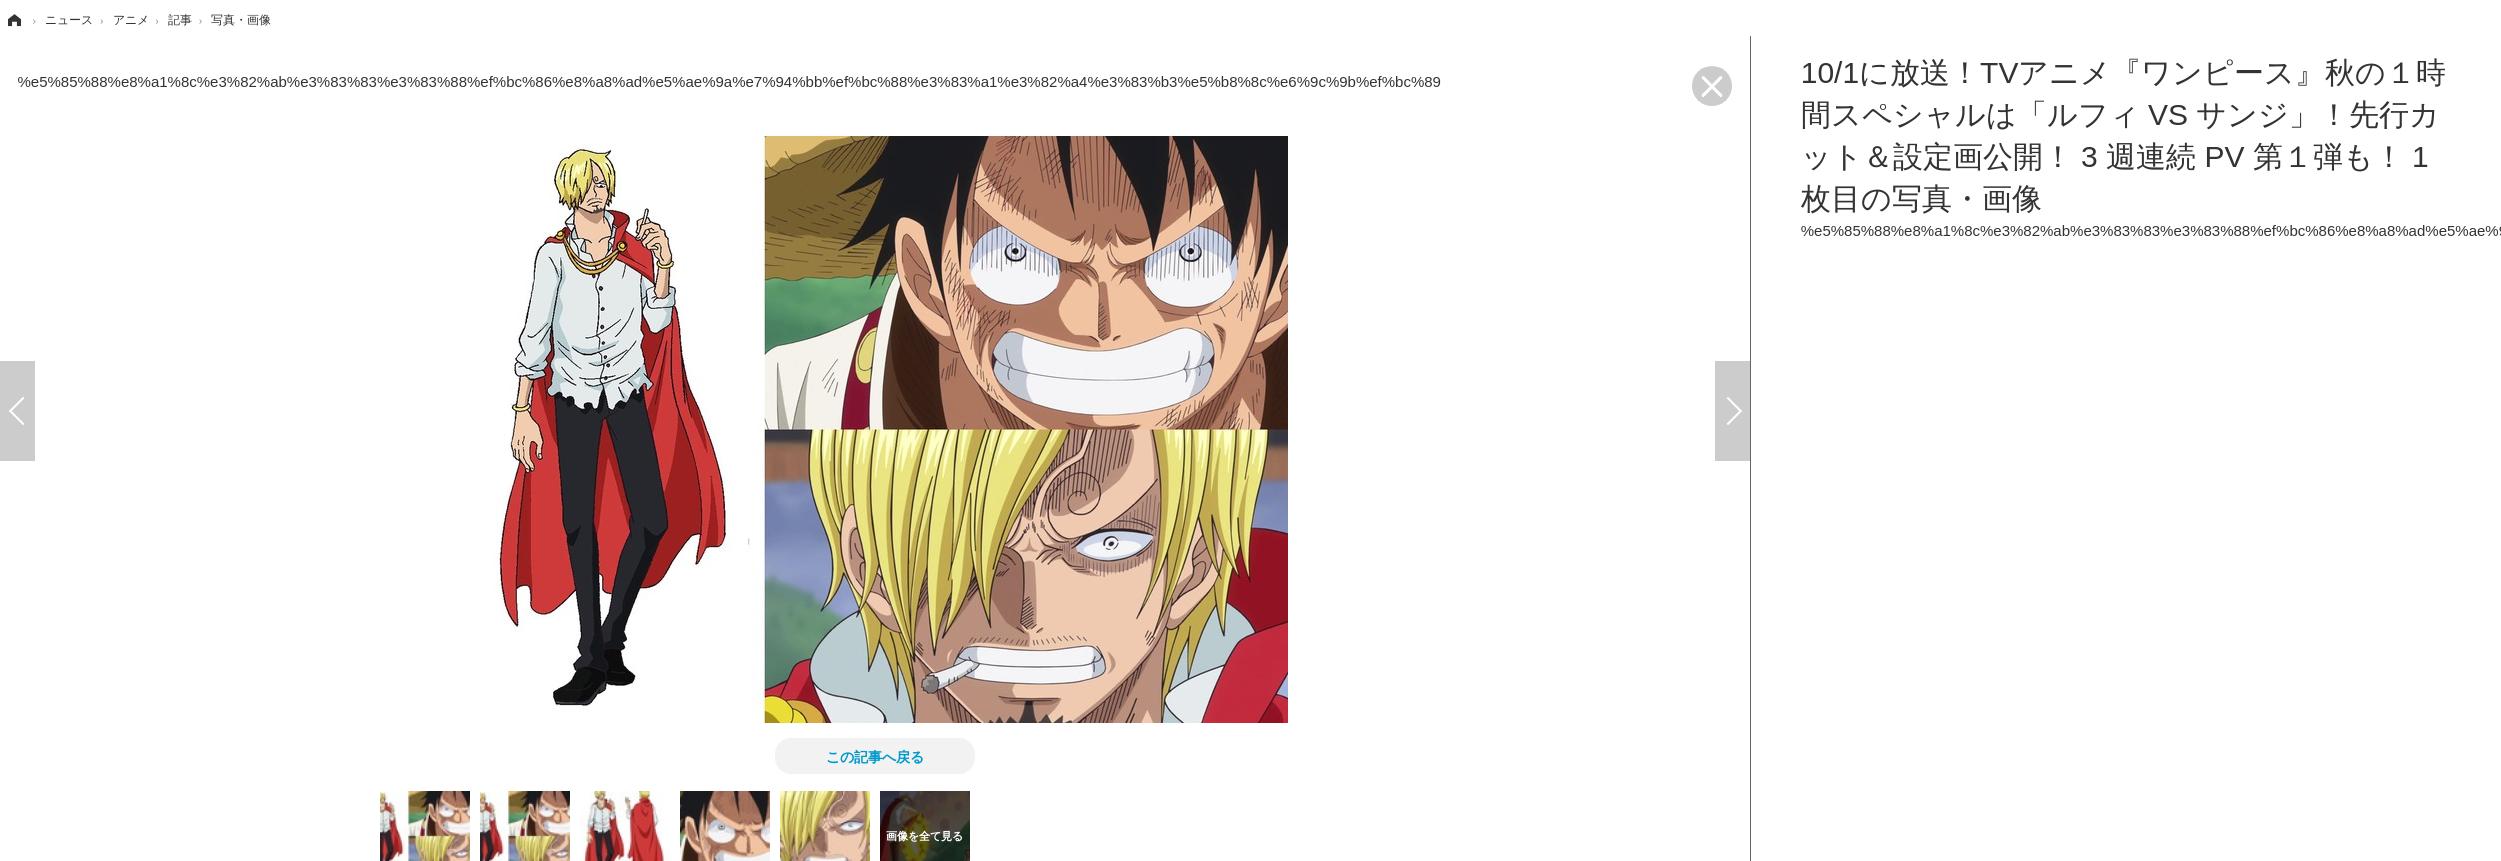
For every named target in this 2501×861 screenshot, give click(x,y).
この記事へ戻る (875, 756)
